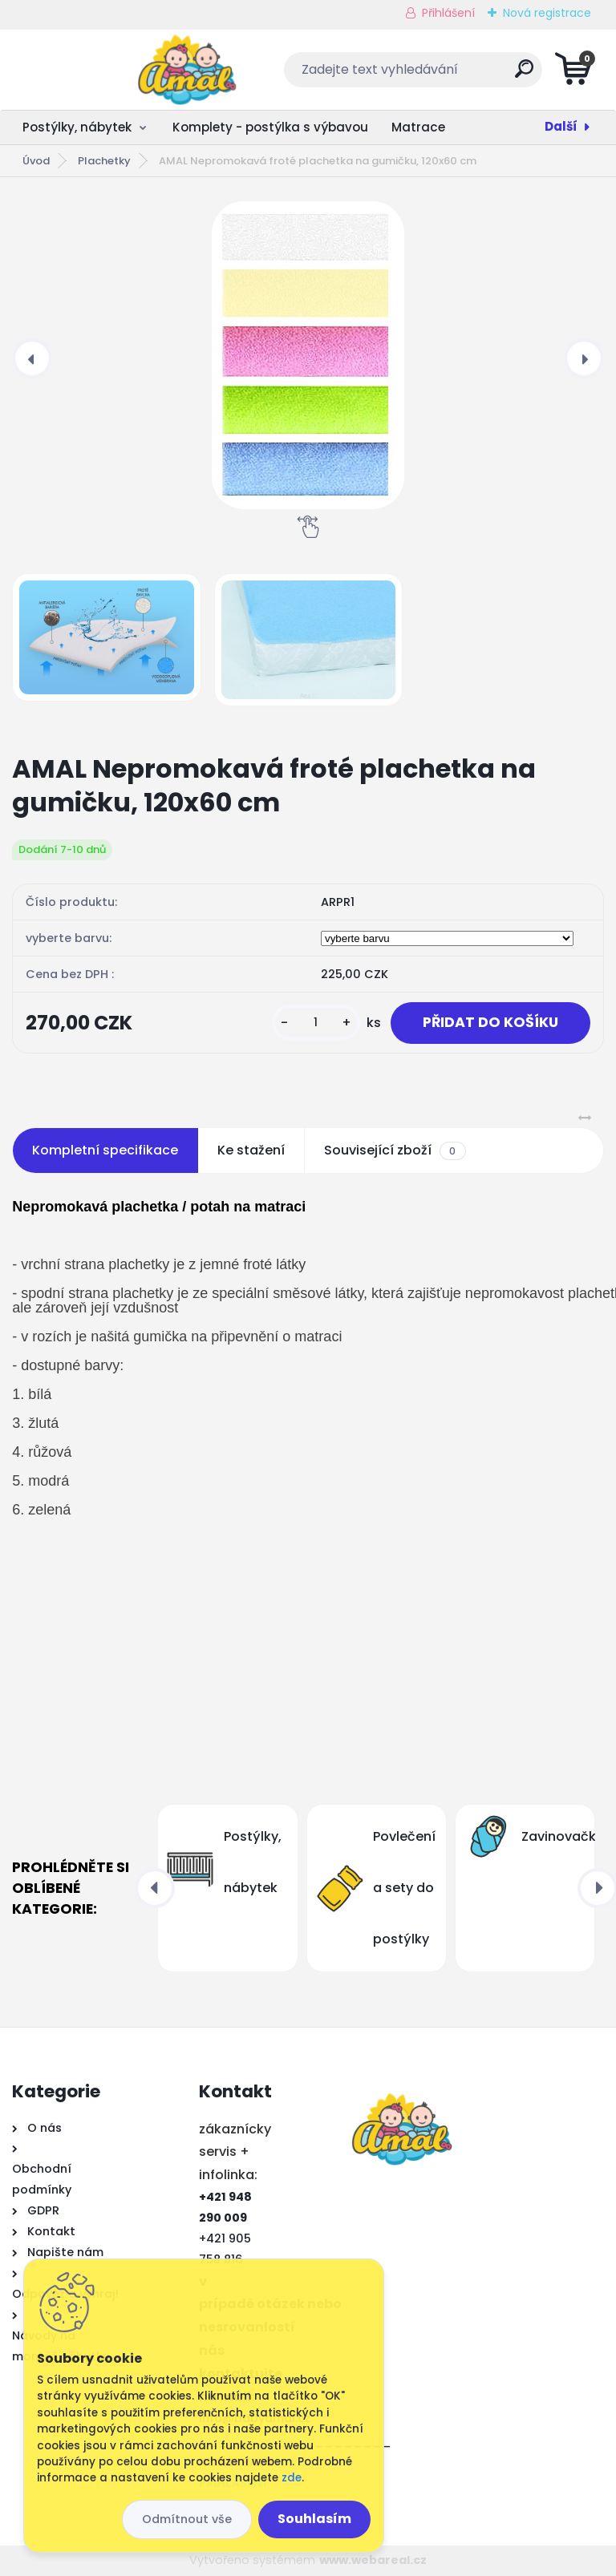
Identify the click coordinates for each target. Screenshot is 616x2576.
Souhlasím (314, 2518)
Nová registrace (547, 13)
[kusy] (316, 1023)
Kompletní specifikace (105, 1150)
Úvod (36, 160)
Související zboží (394, 1150)
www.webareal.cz (373, 2560)
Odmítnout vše (187, 2519)
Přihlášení (448, 13)
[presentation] (32, 358)
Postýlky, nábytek (77, 127)
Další (561, 126)
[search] (501, 75)
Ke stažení (251, 1150)
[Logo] (110, 70)
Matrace (418, 127)
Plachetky (104, 160)
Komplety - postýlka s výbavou (270, 127)
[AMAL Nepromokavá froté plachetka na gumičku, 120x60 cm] (308, 355)
